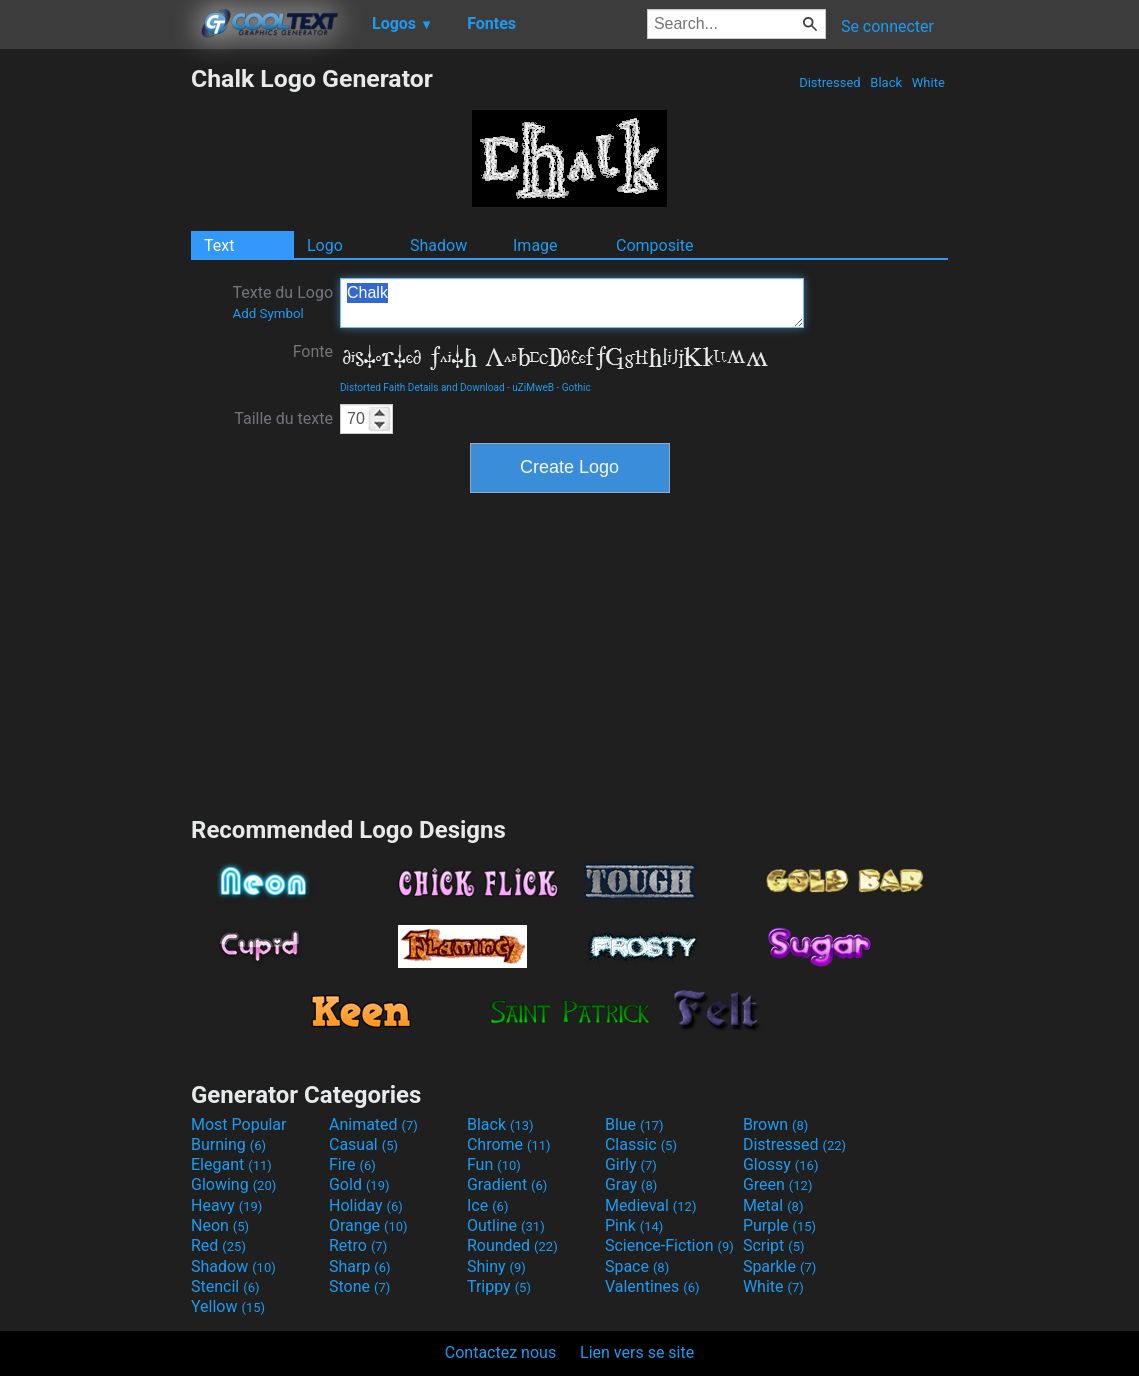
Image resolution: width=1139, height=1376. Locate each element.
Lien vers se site (637, 1352)
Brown (775, 1124)
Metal (773, 1205)
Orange (368, 1225)
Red (218, 1245)
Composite (655, 245)
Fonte (313, 351)
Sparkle (779, 1266)
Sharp (360, 1266)
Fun (494, 1164)
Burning (228, 1144)
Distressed (830, 82)
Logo (325, 245)
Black (886, 82)
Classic (641, 1144)
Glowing (233, 1184)
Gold (359, 1184)
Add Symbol (267, 313)
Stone (359, 1286)
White (928, 82)
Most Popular (239, 1124)
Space (637, 1266)
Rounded (512, 1245)
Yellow (228, 1306)
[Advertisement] (95, 364)
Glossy (781, 1164)
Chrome (509, 1144)
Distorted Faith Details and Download (422, 387)
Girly (631, 1164)
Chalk (572, 303)
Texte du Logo (282, 302)
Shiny (496, 1266)
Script (774, 1245)
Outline (506, 1225)
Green (778, 1184)
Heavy (226, 1205)
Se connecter (887, 26)
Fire (352, 1164)
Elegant (231, 1164)
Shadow (438, 245)
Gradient (507, 1184)
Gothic (576, 387)
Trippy (499, 1286)
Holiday (366, 1205)
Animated (373, 1124)
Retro (358, 1245)
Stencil (225, 1286)
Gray (631, 1184)
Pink (634, 1225)
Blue (634, 1124)
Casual (363, 1144)
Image (535, 245)
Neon (220, 1225)
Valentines (652, 1286)
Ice (487, 1205)
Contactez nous (500, 1352)
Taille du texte (283, 418)
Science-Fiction (669, 1245)
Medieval (651, 1205)
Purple (779, 1225)
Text (219, 245)
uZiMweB (533, 387)
